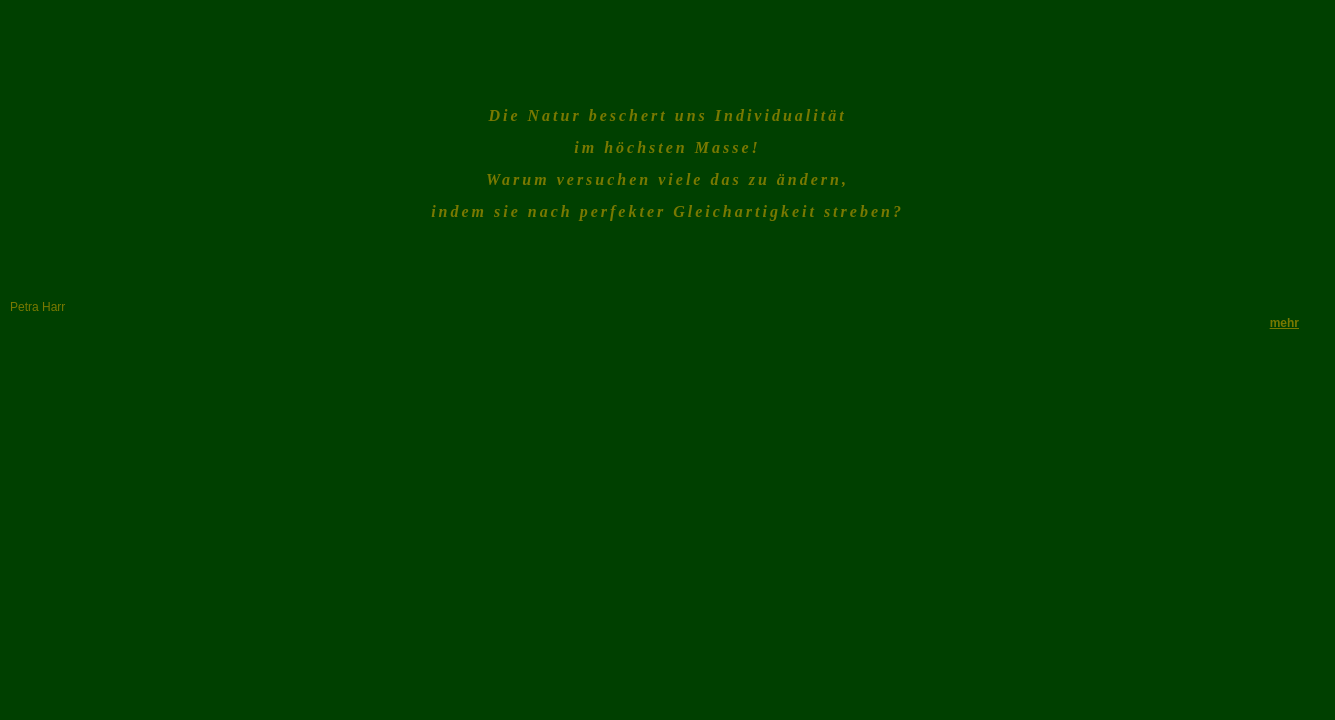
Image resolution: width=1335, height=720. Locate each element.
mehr (1284, 323)
